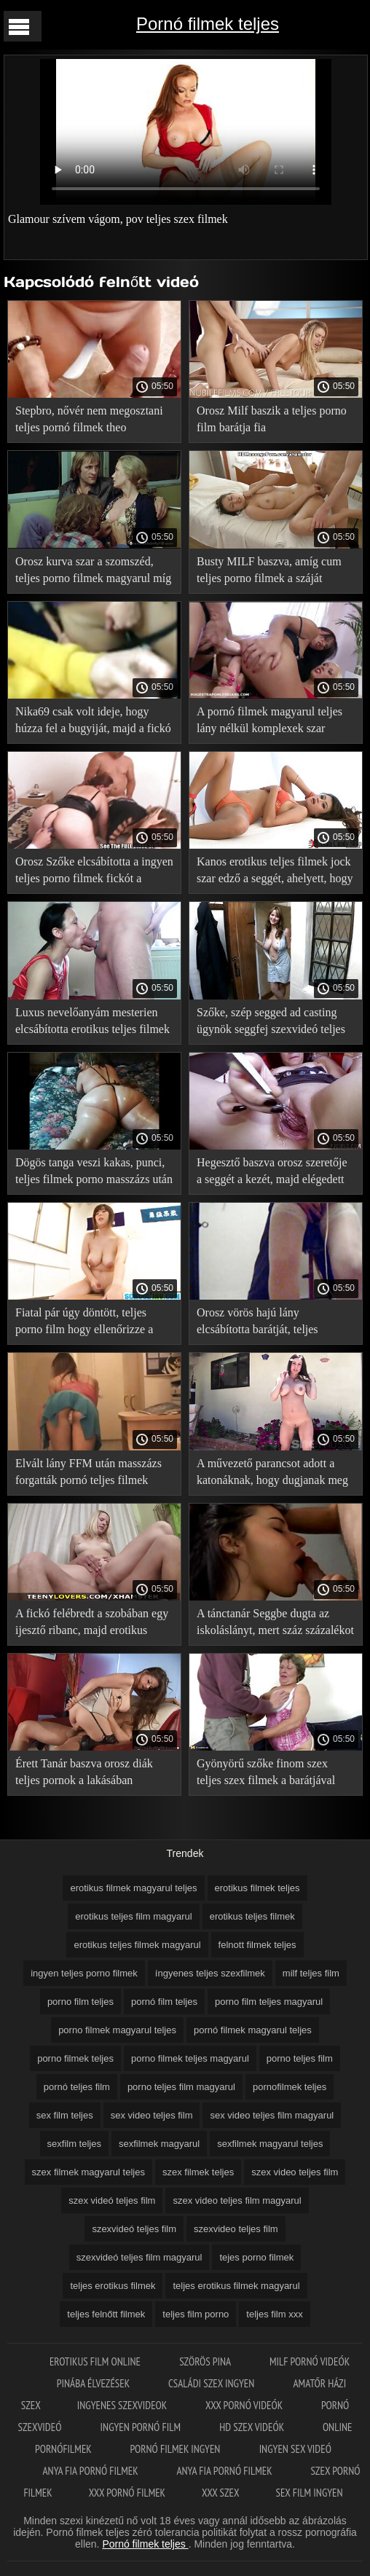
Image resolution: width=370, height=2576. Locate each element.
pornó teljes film (77, 2086)
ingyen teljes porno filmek (84, 1973)
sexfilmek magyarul (159, 2143)
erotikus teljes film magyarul (133, 1916)
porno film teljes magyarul (269, 2001)
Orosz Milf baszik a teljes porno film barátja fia (272, 418)
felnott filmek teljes (257, 1944)
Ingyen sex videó (295, 2449)
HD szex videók (252, 2427)
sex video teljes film (152, 2115)
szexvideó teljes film (134, 2228)
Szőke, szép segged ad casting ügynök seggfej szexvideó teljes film (271, 1023)
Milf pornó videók (309, 2361)
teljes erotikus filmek (112, 2285)
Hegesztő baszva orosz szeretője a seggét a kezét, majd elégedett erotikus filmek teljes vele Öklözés (272, 1173)
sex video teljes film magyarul (272, 2115)
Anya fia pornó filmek (91, 2471)
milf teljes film (311, 1973)
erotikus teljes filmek (252, 1916)
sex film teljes (64, 2115)
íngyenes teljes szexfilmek (210, 1973)
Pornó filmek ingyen (176, 2449)
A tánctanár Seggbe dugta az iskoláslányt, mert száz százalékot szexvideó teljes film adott (275, 1624)
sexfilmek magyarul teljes (270, 2143)
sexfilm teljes (74, 2143)
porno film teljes (80, 2001)
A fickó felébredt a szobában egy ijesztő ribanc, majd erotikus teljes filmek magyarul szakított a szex (92, 1624)
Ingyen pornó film (142, 2427)
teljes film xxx (274, 2314)
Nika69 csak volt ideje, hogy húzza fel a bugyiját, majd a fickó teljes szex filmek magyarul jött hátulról (93, 722)
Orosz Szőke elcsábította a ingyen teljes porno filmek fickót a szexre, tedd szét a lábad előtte (94, 872)
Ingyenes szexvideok (123, 2405)
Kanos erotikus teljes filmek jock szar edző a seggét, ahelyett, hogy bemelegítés (275, 872)
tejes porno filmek (256, 2257)
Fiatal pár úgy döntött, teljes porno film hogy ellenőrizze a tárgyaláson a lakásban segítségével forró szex (84, 1323)
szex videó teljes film (111, 2200)
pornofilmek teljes (289, 2086)
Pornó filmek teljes (207, 24)
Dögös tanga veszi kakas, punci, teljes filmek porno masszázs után (94, 1170)
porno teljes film (300, 2058)
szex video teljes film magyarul (237, 2200)
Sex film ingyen (309, 2493)
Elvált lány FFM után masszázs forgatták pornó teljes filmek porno (88, 1474)
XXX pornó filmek (127, 2493)
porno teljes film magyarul (181, 2086)
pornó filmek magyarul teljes (253, 2030)
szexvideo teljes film (236, 2228)
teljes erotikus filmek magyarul (236, 2285)
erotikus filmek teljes (257, 1887)
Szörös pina (206, 2361)
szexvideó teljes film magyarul (139, 2257)
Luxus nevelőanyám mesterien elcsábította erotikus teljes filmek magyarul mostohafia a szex (92, 1023)
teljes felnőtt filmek (106, 2314)
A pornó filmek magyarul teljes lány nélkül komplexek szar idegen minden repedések (269, 722)
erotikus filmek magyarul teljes (133, 1887)
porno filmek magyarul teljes (117, 2030)
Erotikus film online (96, 2361)
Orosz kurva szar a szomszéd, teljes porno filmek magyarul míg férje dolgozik (93, 572)
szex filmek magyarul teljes (88, 2172)
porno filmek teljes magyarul (190, 2058)
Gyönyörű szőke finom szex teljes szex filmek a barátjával (266, 1771)
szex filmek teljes (198, 2172)
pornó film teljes (164, 2001)
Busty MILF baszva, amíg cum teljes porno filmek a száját (269, 569)
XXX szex (220, 2493)
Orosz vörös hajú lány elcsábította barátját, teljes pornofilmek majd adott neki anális (263, 1323)
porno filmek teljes (75, 2058)
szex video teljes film (294, 2172)
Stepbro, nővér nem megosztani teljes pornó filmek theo (89, 418)
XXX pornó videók (245, 2405)
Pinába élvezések (94, 2383)
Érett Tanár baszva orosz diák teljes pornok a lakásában (84, 1771)
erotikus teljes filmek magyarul (137, 1944)
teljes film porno (195, 2314)
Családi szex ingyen (212, 2383)
